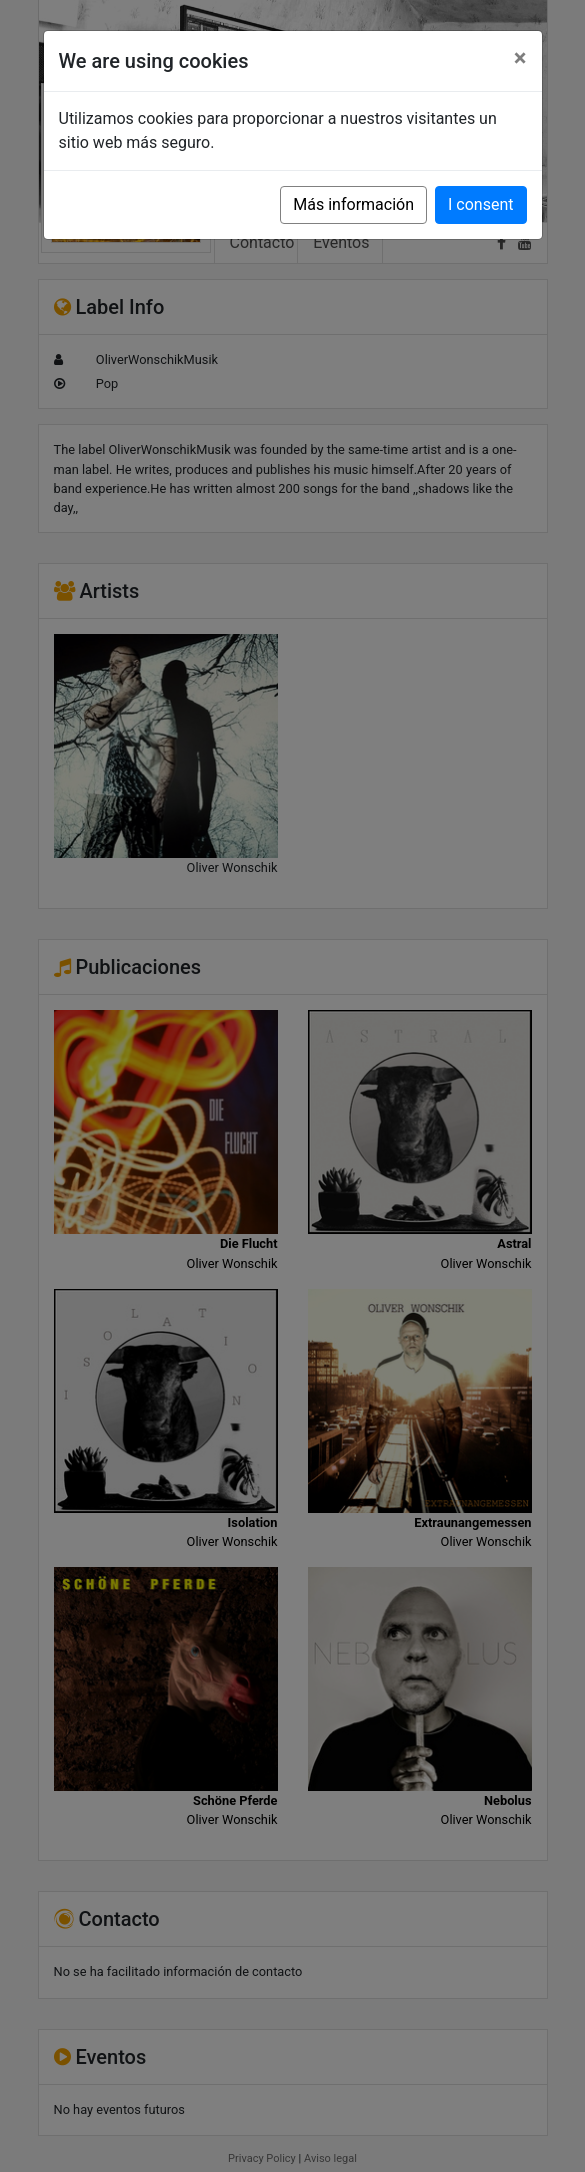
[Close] (520, 58)
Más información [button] (353, 204)
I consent (480, 204)
